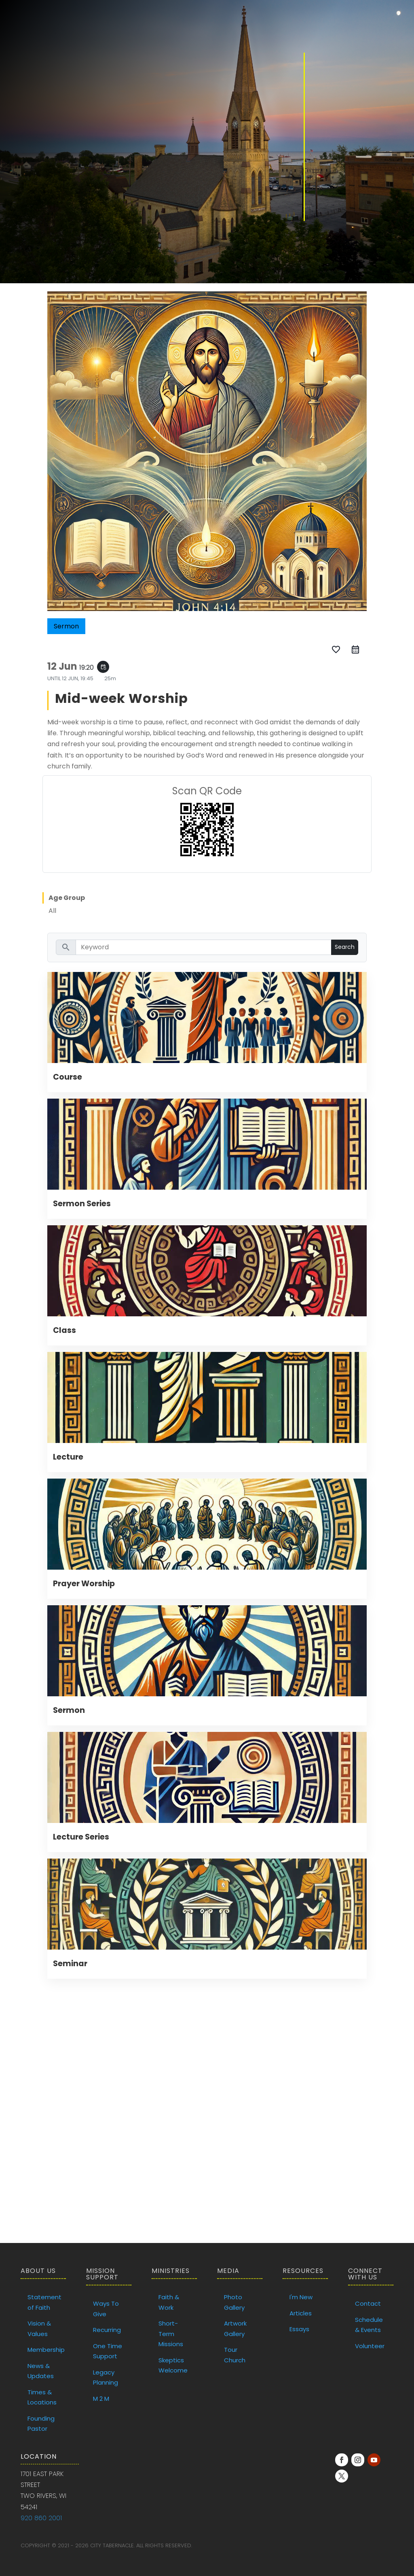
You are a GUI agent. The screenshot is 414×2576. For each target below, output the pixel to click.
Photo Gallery (234, 2302)
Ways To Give (106, 2308)
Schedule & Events (369, 2324)
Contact (368, 2303)
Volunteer (369, 2346)
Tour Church (234, 2354)
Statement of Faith (44, 2302)
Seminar (70, 1963)
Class (64, 1330)
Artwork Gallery (235, 2328)
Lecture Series (81, 1836)
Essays (299, 2329)
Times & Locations (42, 2397)
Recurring (107, 2330)
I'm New (301, 2297)
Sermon (69, 1710)
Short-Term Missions (170, 2333)
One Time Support (107, 2351)
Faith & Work (168, 2302)
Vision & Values (39, 2328)
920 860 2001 (41, 2518)
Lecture (68, 1456)
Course (67, 1077)
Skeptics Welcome (173, 2365)
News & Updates (40, 2371)
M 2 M (101, 2398)
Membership (46, 2349)
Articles (300, 2313)
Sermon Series (82, 1203)
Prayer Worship (84, 1583)
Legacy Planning (105, 2377)
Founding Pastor (41, 2423)
